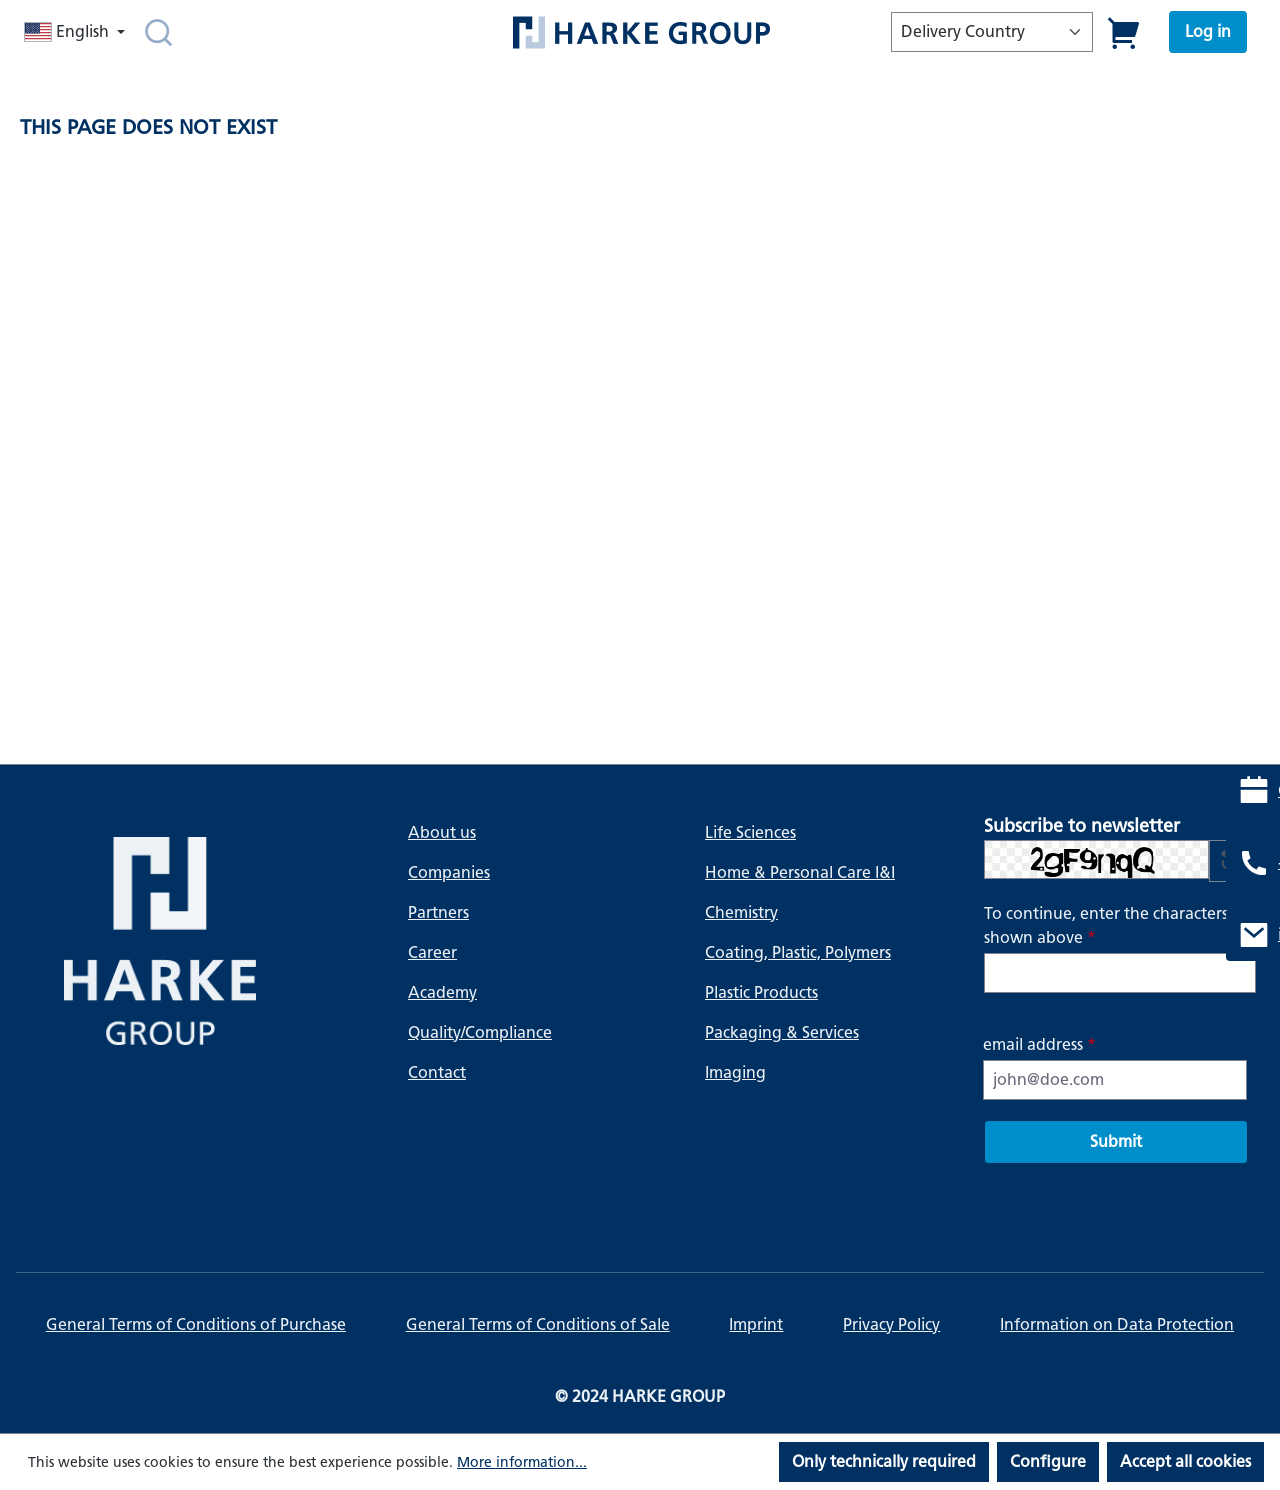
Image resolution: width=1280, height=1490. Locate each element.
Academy (442, 992)
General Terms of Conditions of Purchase (196, 1324)
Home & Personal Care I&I (800, 872)
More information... (522, 1462)
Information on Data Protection (1117, 1324)
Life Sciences (750, 832)
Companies (449, 872)
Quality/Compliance (480, 1032)
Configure (1048, 1461)
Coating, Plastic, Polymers (798, 952)
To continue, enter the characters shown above (1106, 925)
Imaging (735, 1072)
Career (432, 952)
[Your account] (1208, 32)
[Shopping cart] (1124, 32)
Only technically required (884, 1461)
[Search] (158, 32)
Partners (438, 912)
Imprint (756, 1324)
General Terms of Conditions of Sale (538, 1324)
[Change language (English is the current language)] (76, 32)
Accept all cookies (1185, 1461)
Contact (437, 1072)
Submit (1116, 1141)
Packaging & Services (782, 1032)
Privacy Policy (891, 1324)
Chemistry (741, 912)
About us (442, 832)
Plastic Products (761, 992)
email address (1039, 1044)
